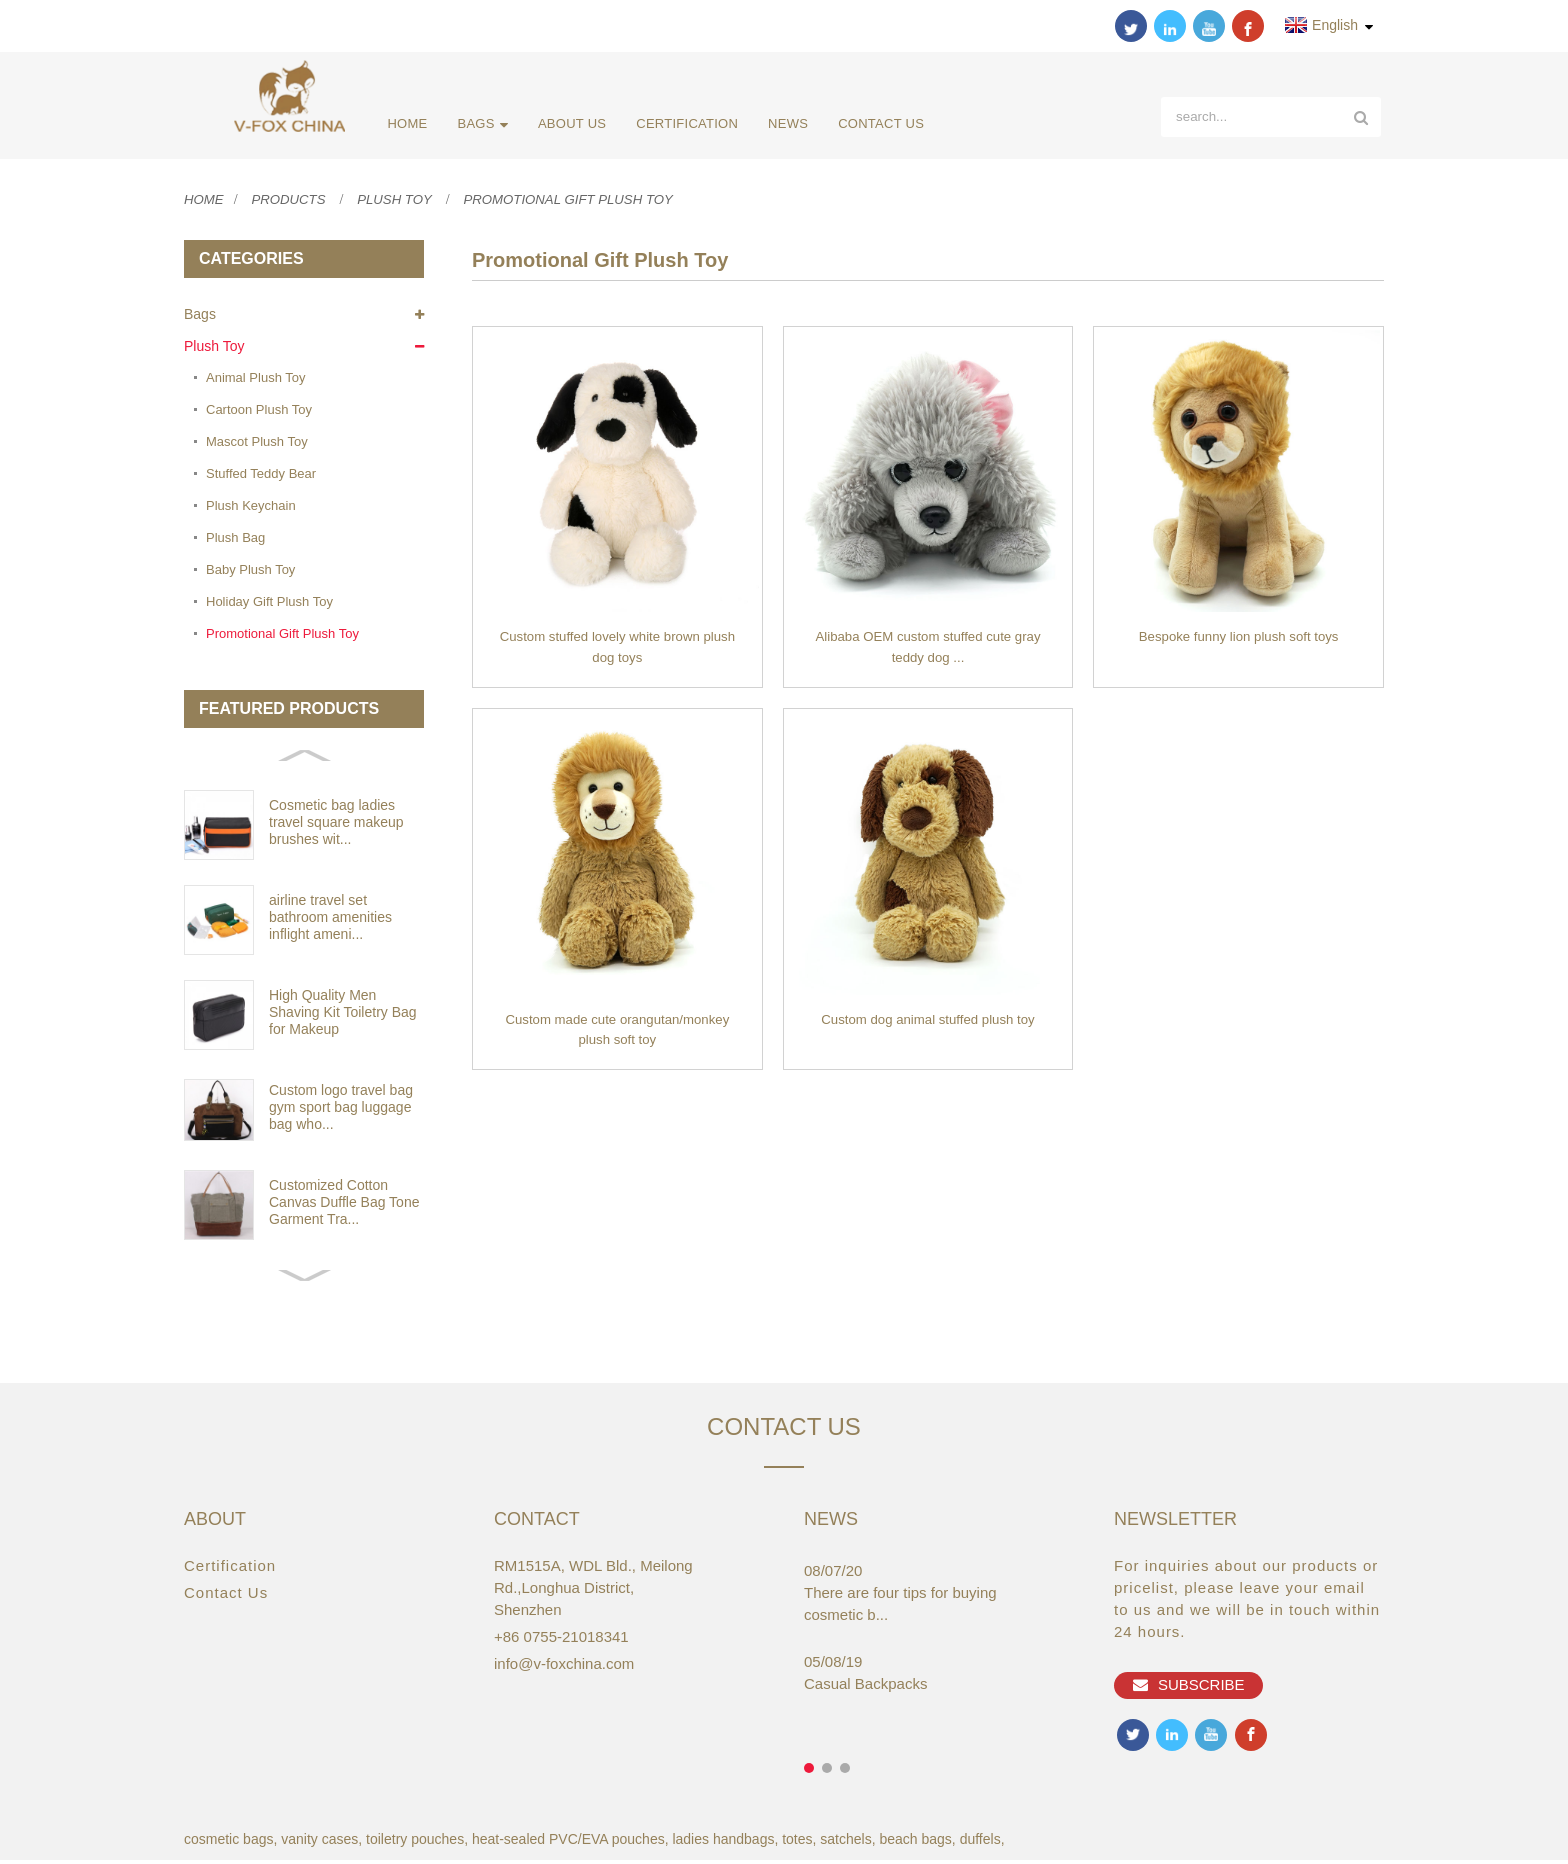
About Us (569, 123)
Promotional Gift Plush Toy (586, 202)
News (785, 123)
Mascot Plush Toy (257, 444)
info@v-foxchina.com (564, 1667)
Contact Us (878, 123)
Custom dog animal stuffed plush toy (928, 1026)
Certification (684, 123)
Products (293, 202)
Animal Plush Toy (255, 380)
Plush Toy (403, 202)
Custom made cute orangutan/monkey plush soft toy (617, 1037)
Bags (480, 125)
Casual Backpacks (865, 1687)
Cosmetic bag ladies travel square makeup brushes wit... (336, 825)
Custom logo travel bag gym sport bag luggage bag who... (341, 1110)
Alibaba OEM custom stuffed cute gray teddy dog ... (928, 653)
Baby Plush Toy (250, 572)
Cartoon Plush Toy (259, 412)
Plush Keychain (251, 508)
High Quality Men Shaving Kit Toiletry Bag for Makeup (343, 1015)
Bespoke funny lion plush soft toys (1239, 642)
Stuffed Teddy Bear (261, 476)
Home (405, 123)
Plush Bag (235, 540)
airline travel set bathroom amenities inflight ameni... (330, 920)
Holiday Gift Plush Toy (269, 604)
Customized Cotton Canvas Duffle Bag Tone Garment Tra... (344, 1205)
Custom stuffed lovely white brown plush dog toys (617, 653)
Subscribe (1202, 1690)
